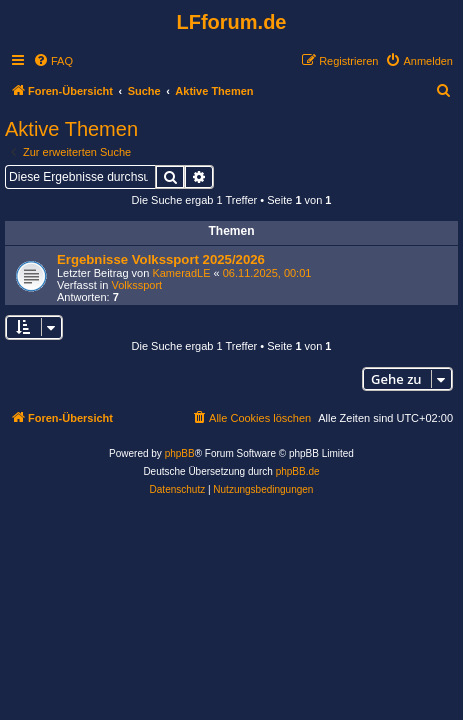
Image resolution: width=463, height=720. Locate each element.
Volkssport (136, 285)
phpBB (180, 453)
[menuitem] (53, 61)
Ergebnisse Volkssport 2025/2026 (161, 259)
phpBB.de (298, 471)
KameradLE (181, 273)
